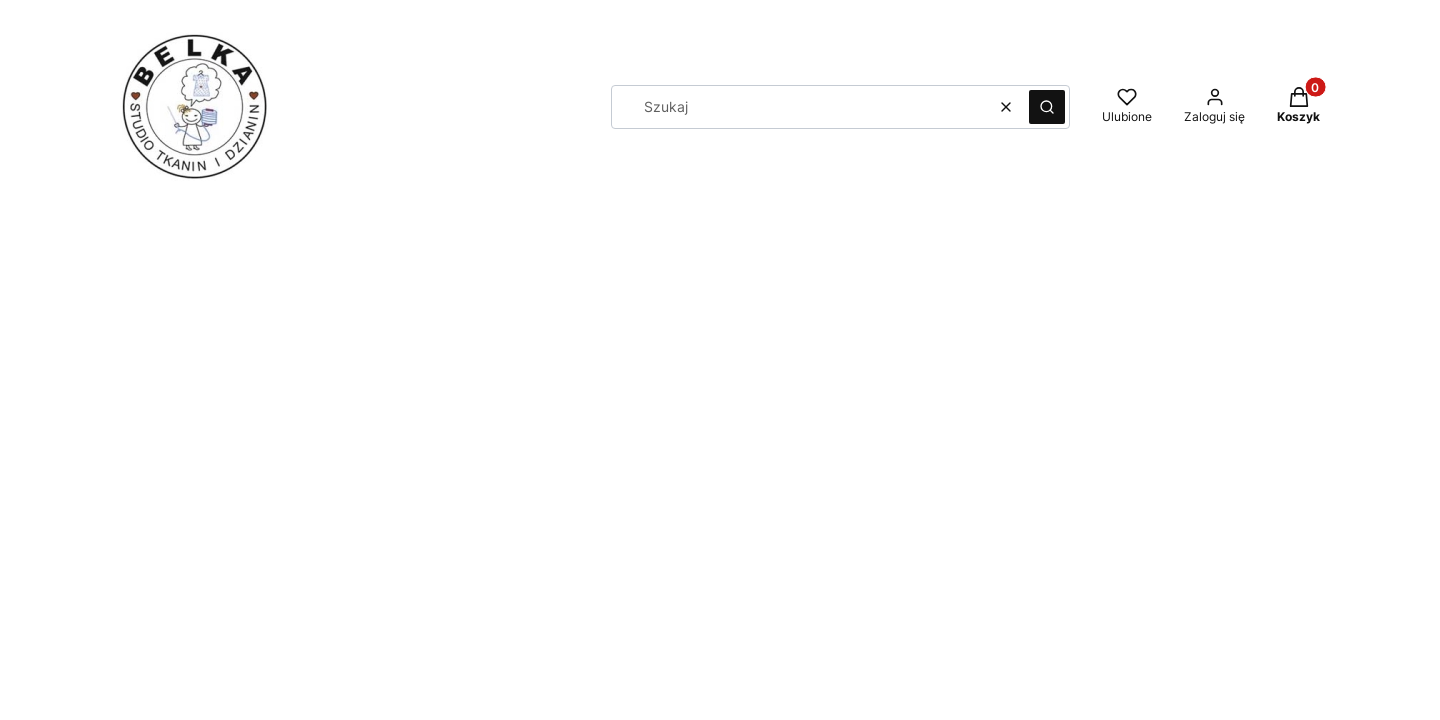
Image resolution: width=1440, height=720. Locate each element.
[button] (1047, 107)
